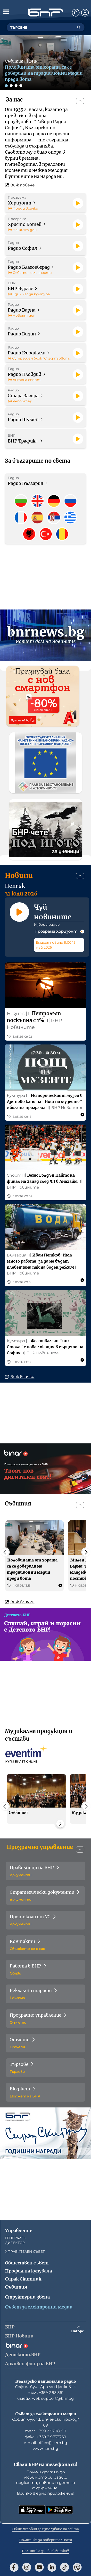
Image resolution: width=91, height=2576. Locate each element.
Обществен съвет (27, 2263)
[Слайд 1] (6, 85)
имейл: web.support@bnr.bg (45, 2398)
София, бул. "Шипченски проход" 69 (45, 2422)
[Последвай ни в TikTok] (64, 2567)
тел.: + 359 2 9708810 (45, 2431)
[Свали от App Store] (32, 2510)
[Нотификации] (76, 13)
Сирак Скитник (23, 2279)
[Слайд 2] (11, 85)
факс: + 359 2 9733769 (45, 2437)
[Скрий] (80, 101)
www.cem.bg (45, 2448)
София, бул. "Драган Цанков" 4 (45, 2386)
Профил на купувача (28, 2271)
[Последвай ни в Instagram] (27, 2567)
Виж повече (20, 185)
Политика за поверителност (45, 2540)
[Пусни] (78, 203)
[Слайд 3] (16, 85)
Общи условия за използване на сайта (45, 2529)
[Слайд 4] (20, 85)
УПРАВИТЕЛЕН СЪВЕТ (25, 2251)
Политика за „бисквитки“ (45, 2551)
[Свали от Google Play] (59, 2510)
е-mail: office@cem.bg (45, 2442)
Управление (18, 2230)
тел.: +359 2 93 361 (46, 2392)
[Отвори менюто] (6, 12)
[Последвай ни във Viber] (77, 2567)
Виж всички (19, 1376)
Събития (16, 2287)
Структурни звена (27, 2297)
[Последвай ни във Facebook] (14, 2567)
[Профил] (85, 13)
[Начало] (45, 13)
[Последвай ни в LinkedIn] (52, 2567)
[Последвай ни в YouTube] (39, 2567)
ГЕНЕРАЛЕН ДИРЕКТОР (15, 2240)
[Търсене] (79, 27)
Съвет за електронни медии (39, 2307)
